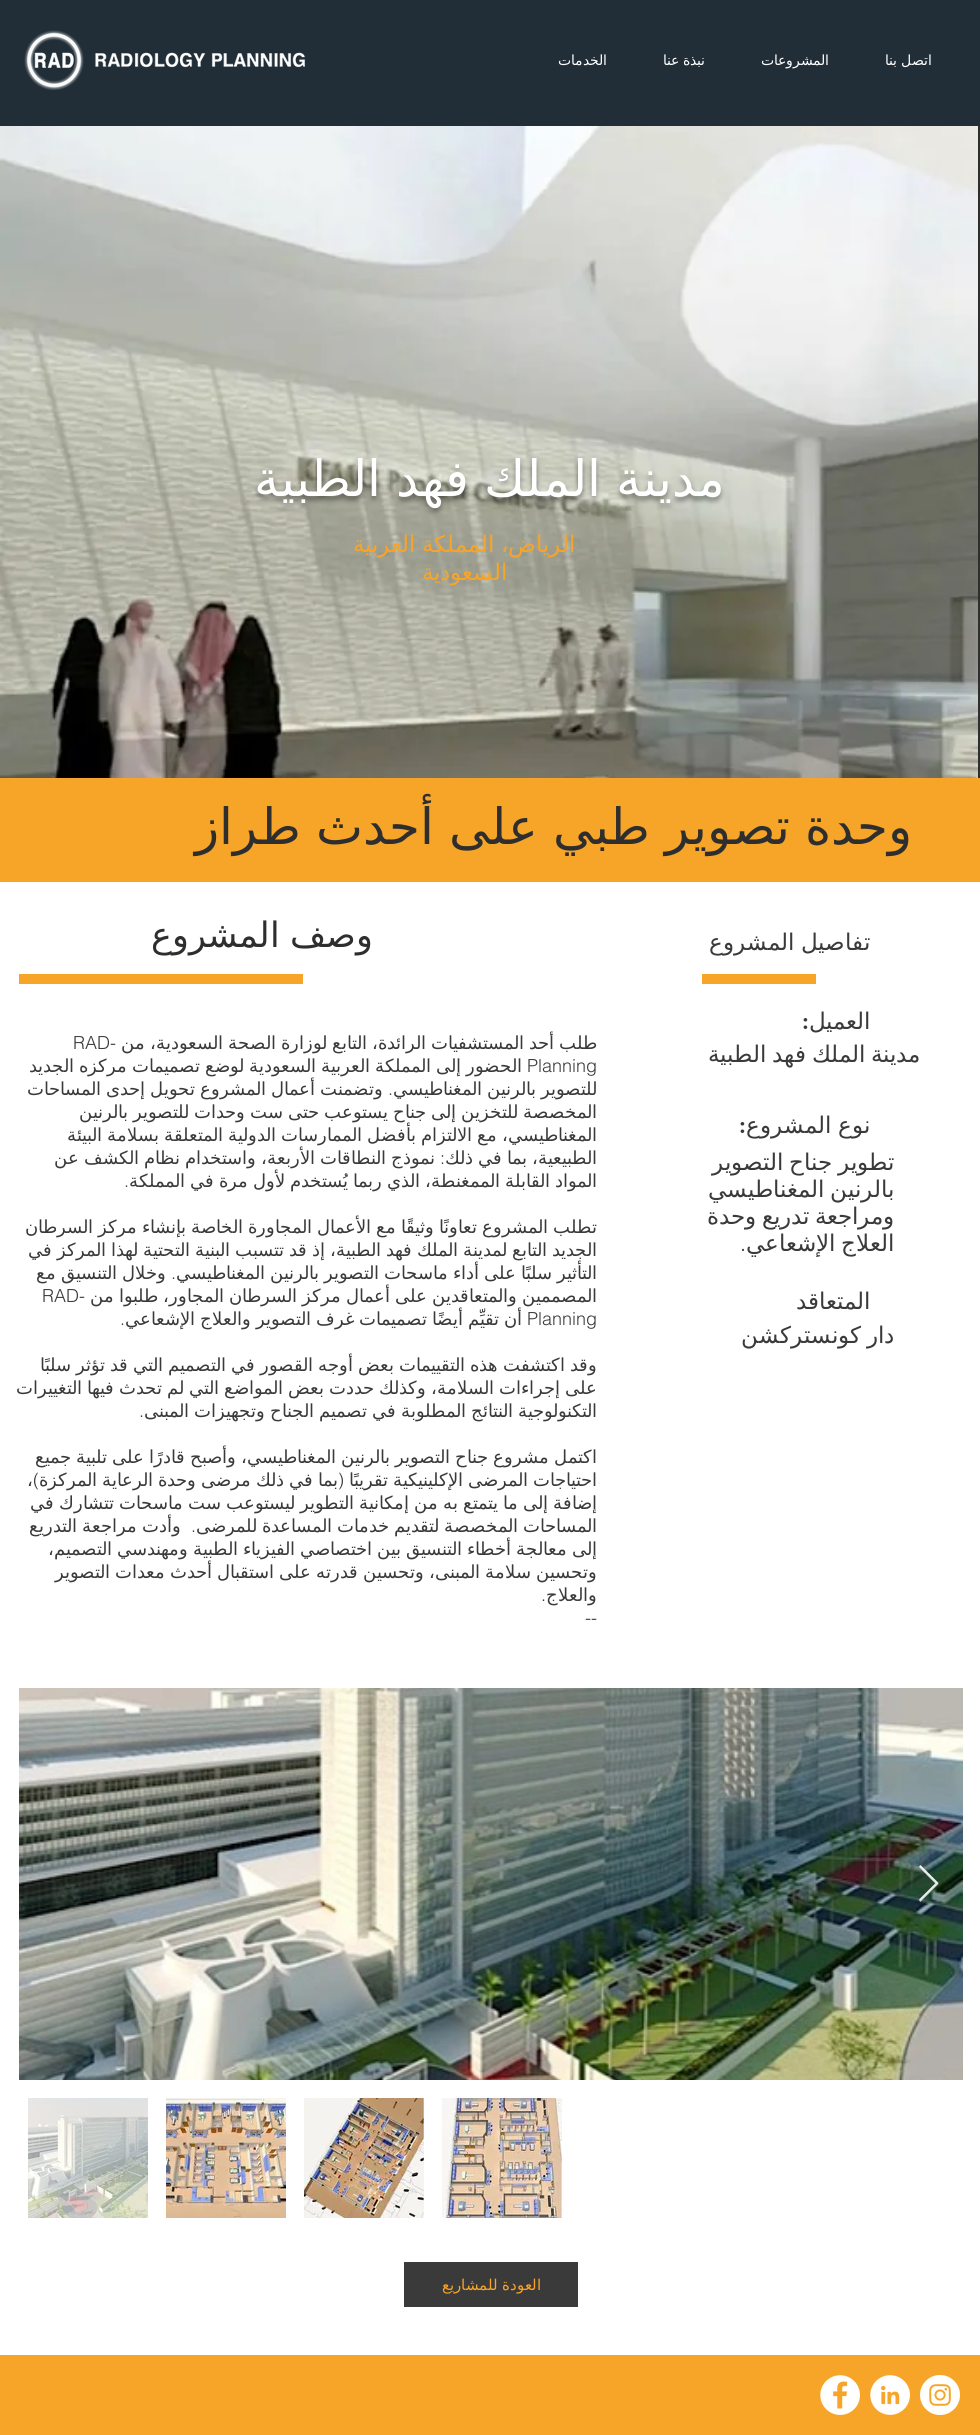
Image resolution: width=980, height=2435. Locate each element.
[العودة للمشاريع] (491, 2284)
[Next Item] (928, 1884)
